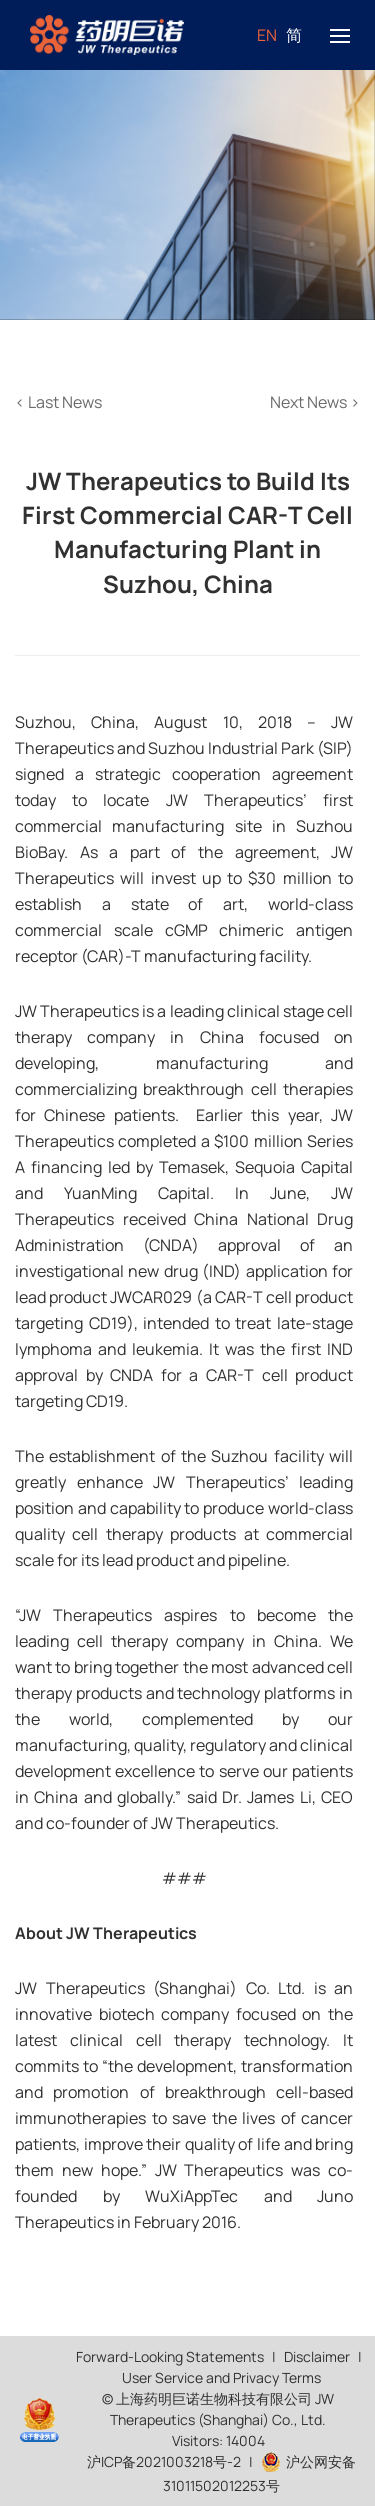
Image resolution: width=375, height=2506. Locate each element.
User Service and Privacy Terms (221, 2377)
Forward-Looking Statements (170, 2356)
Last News (58, 402)
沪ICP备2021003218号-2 (164, 2461)
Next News (315, 402)
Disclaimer (317, 2356)
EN (267, 35)
